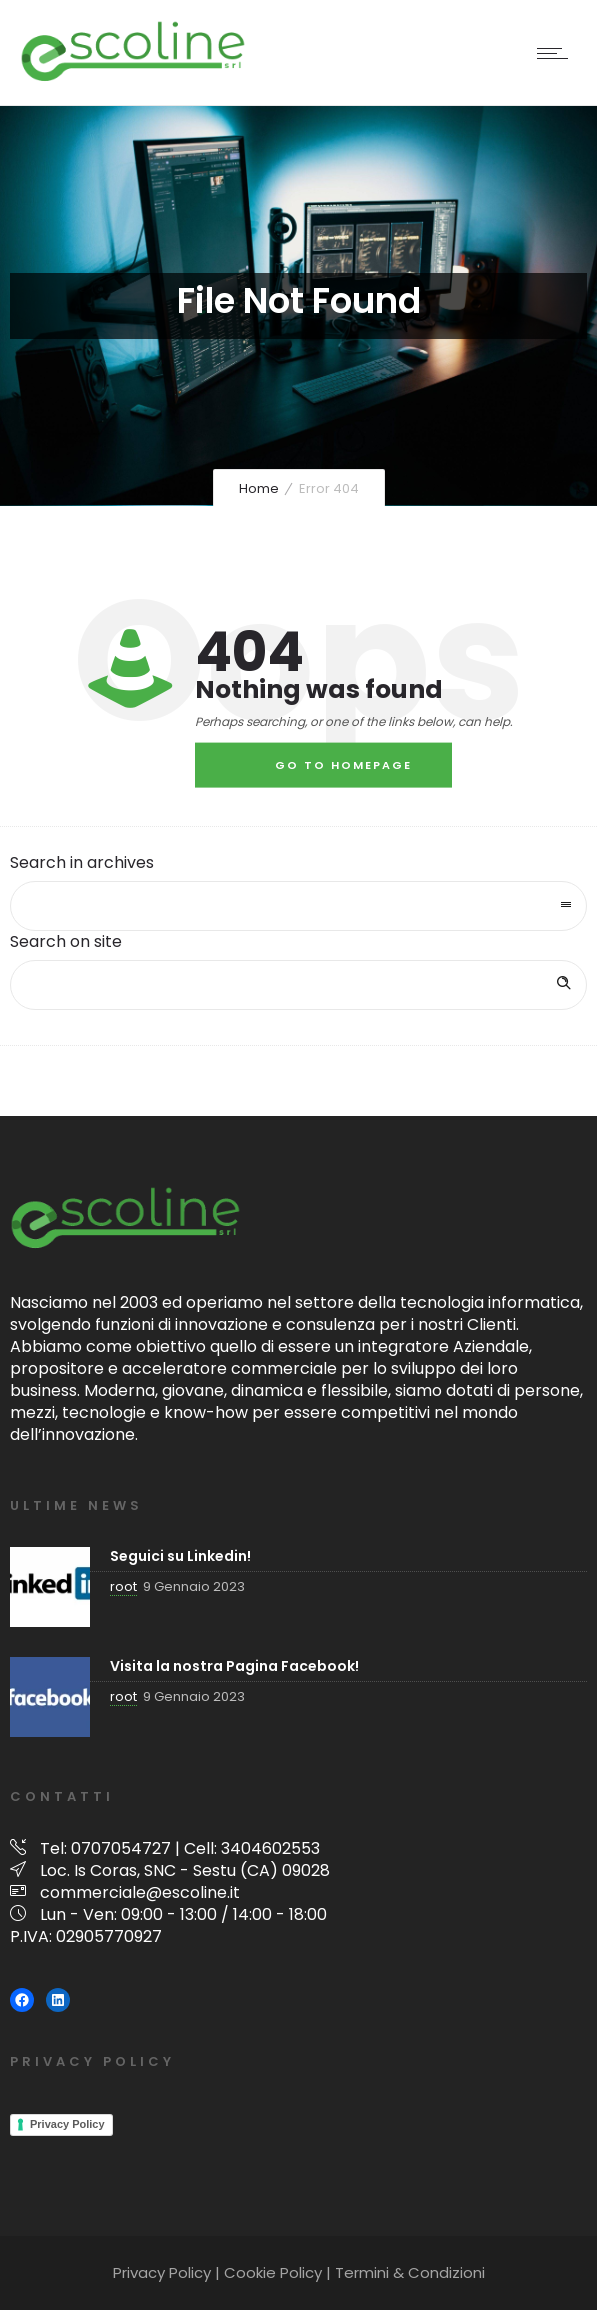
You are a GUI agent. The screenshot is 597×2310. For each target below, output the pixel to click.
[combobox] (298, 906)
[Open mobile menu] (557, 53)
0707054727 (121, 1848)
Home (259, 488)
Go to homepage (343, 765)
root (123, 1586)
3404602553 (270, 1848)
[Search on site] (298, 985)
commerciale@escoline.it (140, 1892)
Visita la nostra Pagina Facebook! (234, 1666)
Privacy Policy (67, 2124)
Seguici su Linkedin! (180, 1556)
